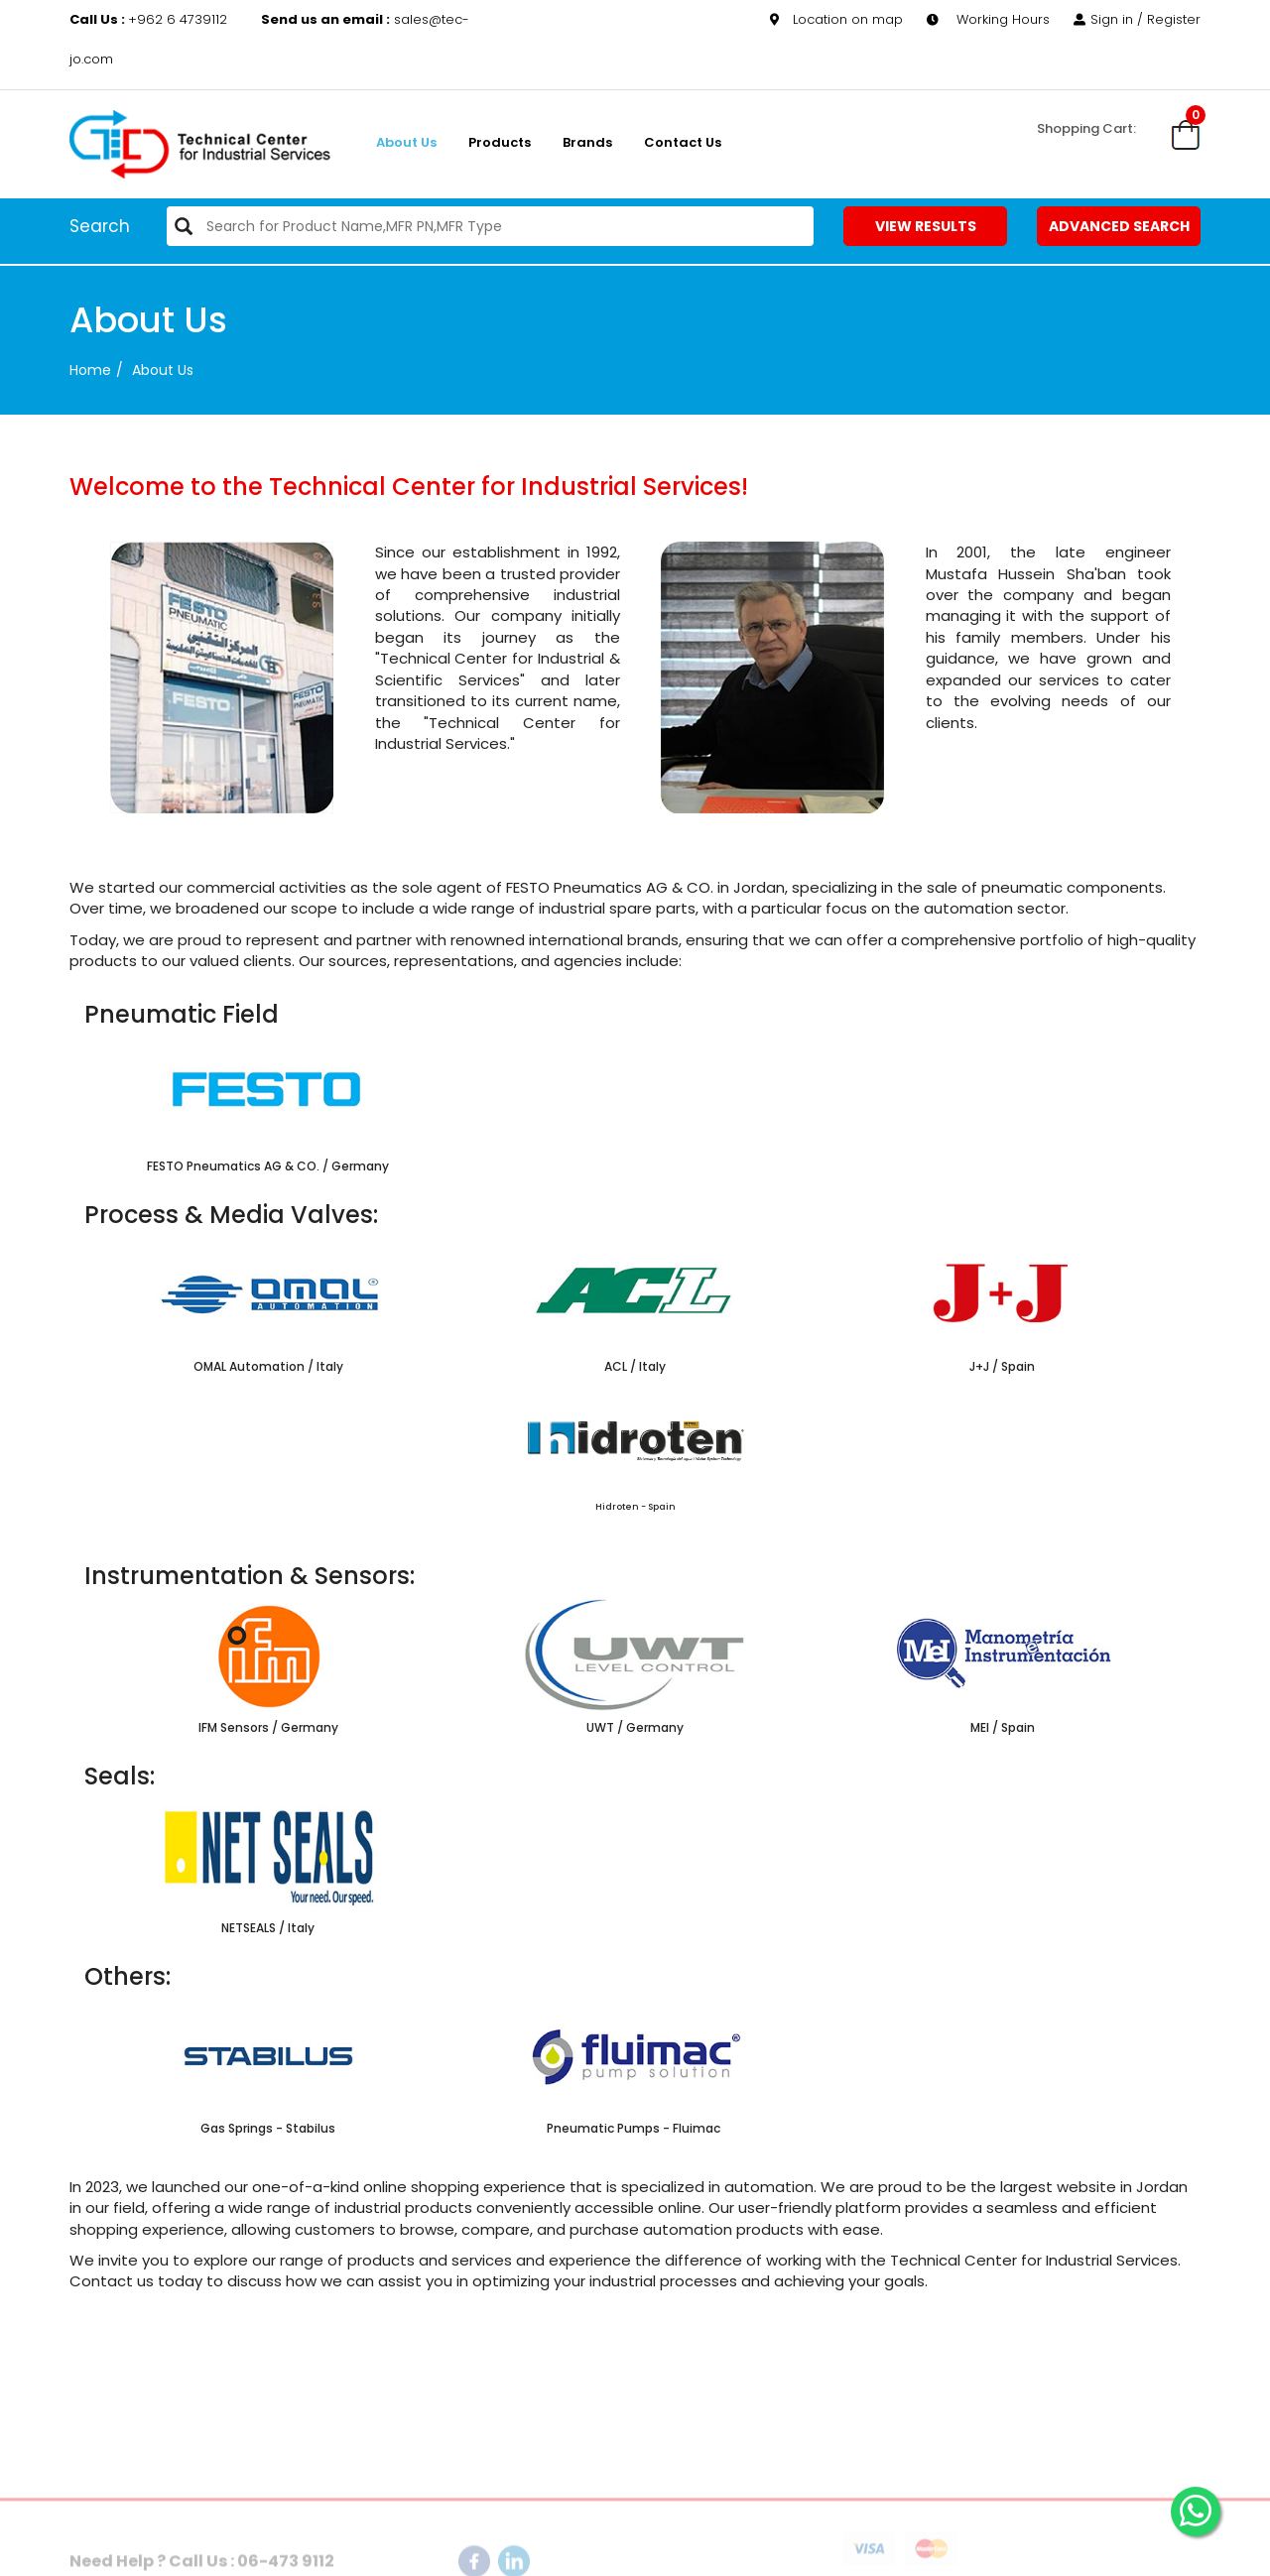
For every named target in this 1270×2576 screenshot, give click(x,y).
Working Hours (988, 19)
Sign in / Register (1137, 19)
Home (90, 370)
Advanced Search (1119, 226)
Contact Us (682, 142)
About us (406, 142)
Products (499, 142)
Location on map (836, 19)
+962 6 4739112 (150, 19)
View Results (925, 226)
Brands (587, 142)
